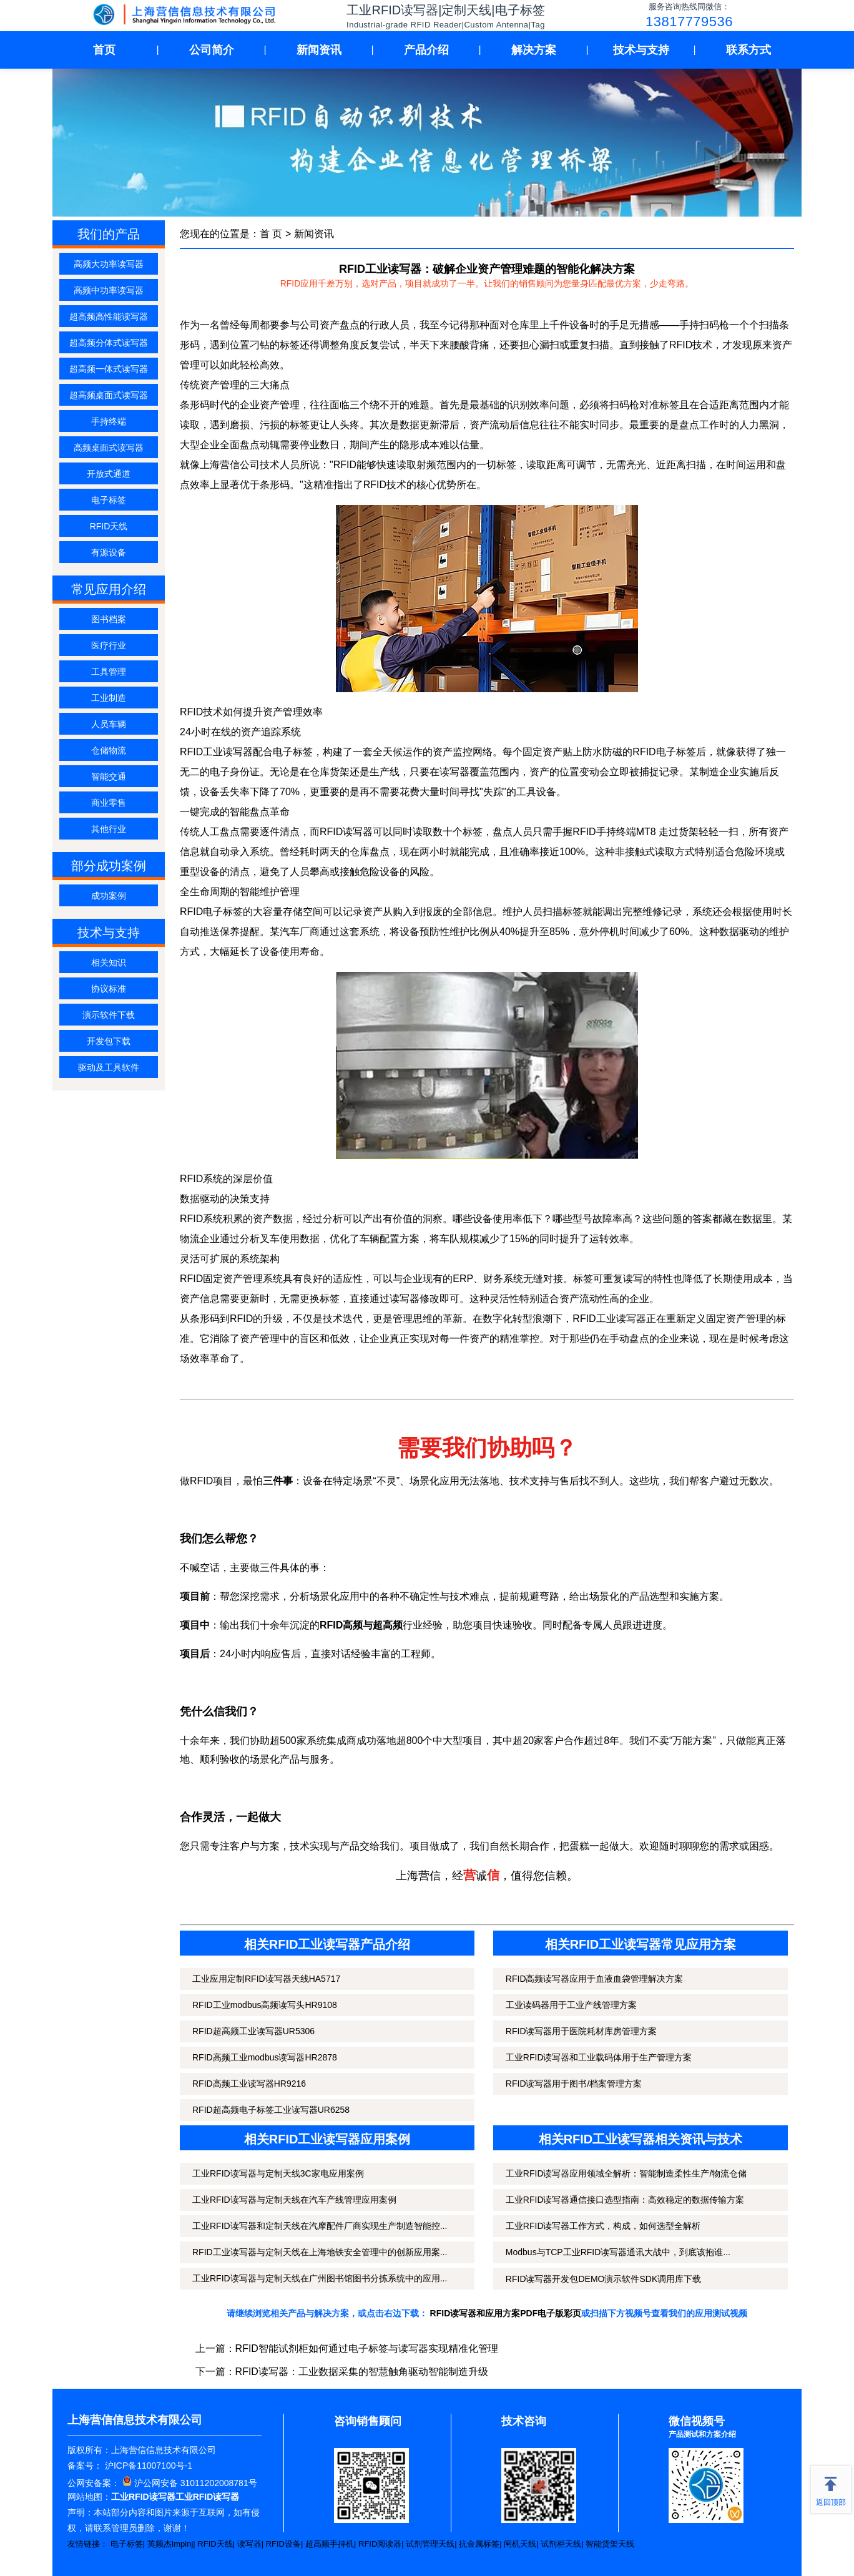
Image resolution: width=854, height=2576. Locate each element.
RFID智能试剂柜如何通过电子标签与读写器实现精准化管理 (366, 2348)
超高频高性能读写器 (108, 316)
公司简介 (211, 50)
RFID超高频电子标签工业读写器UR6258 (271, 2110)
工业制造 (108, 698)
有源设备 (108, 552)
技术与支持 (641, 50)
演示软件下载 (108, 1015)
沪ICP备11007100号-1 (147, 2466)
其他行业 (108, 829)
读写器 (249, 2544)
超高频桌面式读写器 (108, 395)
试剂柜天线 (561, 2544)
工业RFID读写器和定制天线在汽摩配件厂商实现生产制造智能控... (319, 2226)
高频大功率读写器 (109, 264)
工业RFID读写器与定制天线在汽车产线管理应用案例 (294, 2200)
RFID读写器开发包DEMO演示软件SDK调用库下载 (603, 2279)
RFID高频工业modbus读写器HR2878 (264, 2057)
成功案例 (108, 896)
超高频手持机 (329, 2544)
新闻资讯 (319, 50)
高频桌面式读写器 (109, 448)
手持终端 (108, 421)
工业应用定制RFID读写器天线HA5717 (266, 1979)
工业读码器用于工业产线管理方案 (571, 2005)
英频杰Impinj (170, 2544)
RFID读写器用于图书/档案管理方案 (574, 2084)
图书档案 (108, 619)
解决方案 (533, 50)
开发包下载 (108, 1041)
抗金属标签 (479, 2544)
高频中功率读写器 (109, 290)
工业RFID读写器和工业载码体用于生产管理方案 (599, 2057)
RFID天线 (109, 526)
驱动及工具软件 (108, 1067)
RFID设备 (283, 2544)
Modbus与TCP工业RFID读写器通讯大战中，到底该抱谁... (618, 2252)
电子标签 (108, 500)
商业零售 (108, 803)
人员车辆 (108, 724)
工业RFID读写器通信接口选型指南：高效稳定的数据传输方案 (625, 2200)
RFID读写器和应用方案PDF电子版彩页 (506, 2313)
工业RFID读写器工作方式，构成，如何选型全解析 (603, 2226)
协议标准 (108, 989)
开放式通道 (108, 474)
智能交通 (108, 776)
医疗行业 (108, 645)
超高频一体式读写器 (108, 369)
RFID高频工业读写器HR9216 (249, 2084)
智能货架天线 (610, 2544)
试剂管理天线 (430, 2544)
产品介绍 (426, 50)
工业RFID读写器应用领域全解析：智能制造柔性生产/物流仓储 (626, 2173)
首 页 (271, 233)
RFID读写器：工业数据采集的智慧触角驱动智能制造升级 (361, 2371)
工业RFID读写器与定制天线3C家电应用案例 (278, 2173)
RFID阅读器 (379, 2544)
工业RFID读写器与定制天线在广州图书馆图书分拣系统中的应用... (319, 2278)
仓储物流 (108, 750)
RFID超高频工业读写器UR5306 (253, 2031)
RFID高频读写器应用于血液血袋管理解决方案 (595, 1979)
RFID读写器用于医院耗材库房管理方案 (581, 2031)
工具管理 (108, 672)
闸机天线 (520, 2544)
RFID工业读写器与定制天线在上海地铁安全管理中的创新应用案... (319, 2252)
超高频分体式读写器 (108, 343)
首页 (104, 50)
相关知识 (108, 962)
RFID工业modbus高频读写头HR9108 (264, 2005)
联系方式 (748, 50)
